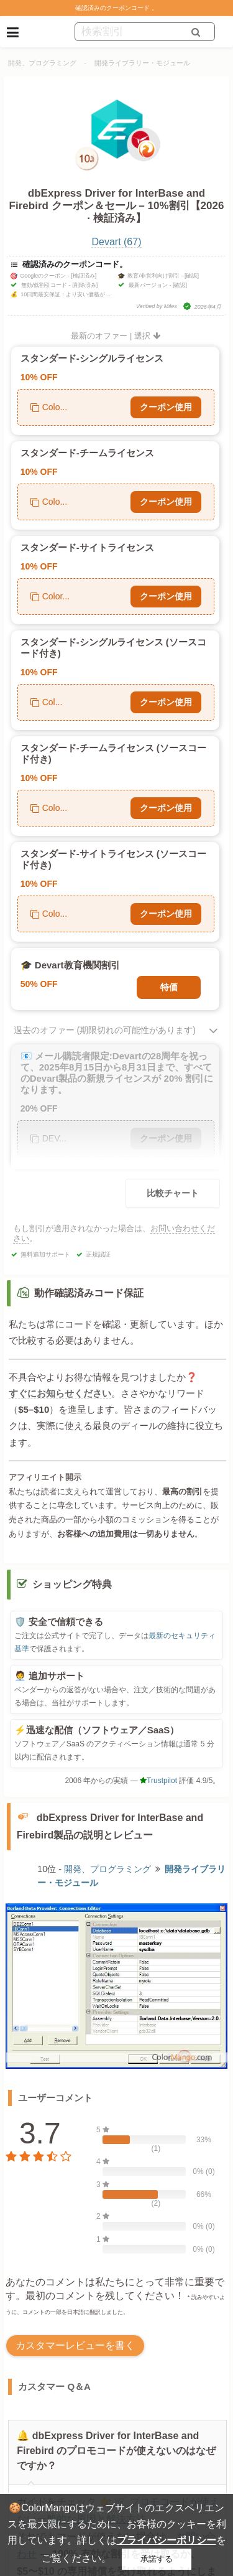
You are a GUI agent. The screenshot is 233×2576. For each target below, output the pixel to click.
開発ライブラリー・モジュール (142, 63)
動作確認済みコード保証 (89, 1293)
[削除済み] (85, 285)
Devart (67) (116, 242)
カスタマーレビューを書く (75, 2345)
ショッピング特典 (72, 1584)
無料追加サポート (45, 1254)
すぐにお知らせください (60, 1393)
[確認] (192, 276)
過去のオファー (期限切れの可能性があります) (105, 1030)
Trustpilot (158, 1780)
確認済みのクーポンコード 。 (116, 7)
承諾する (156, 2559)
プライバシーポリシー (166, 2540)
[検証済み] (83, 276)
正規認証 (98, 1254)
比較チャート (173, 1193)
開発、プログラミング (42, 63)
